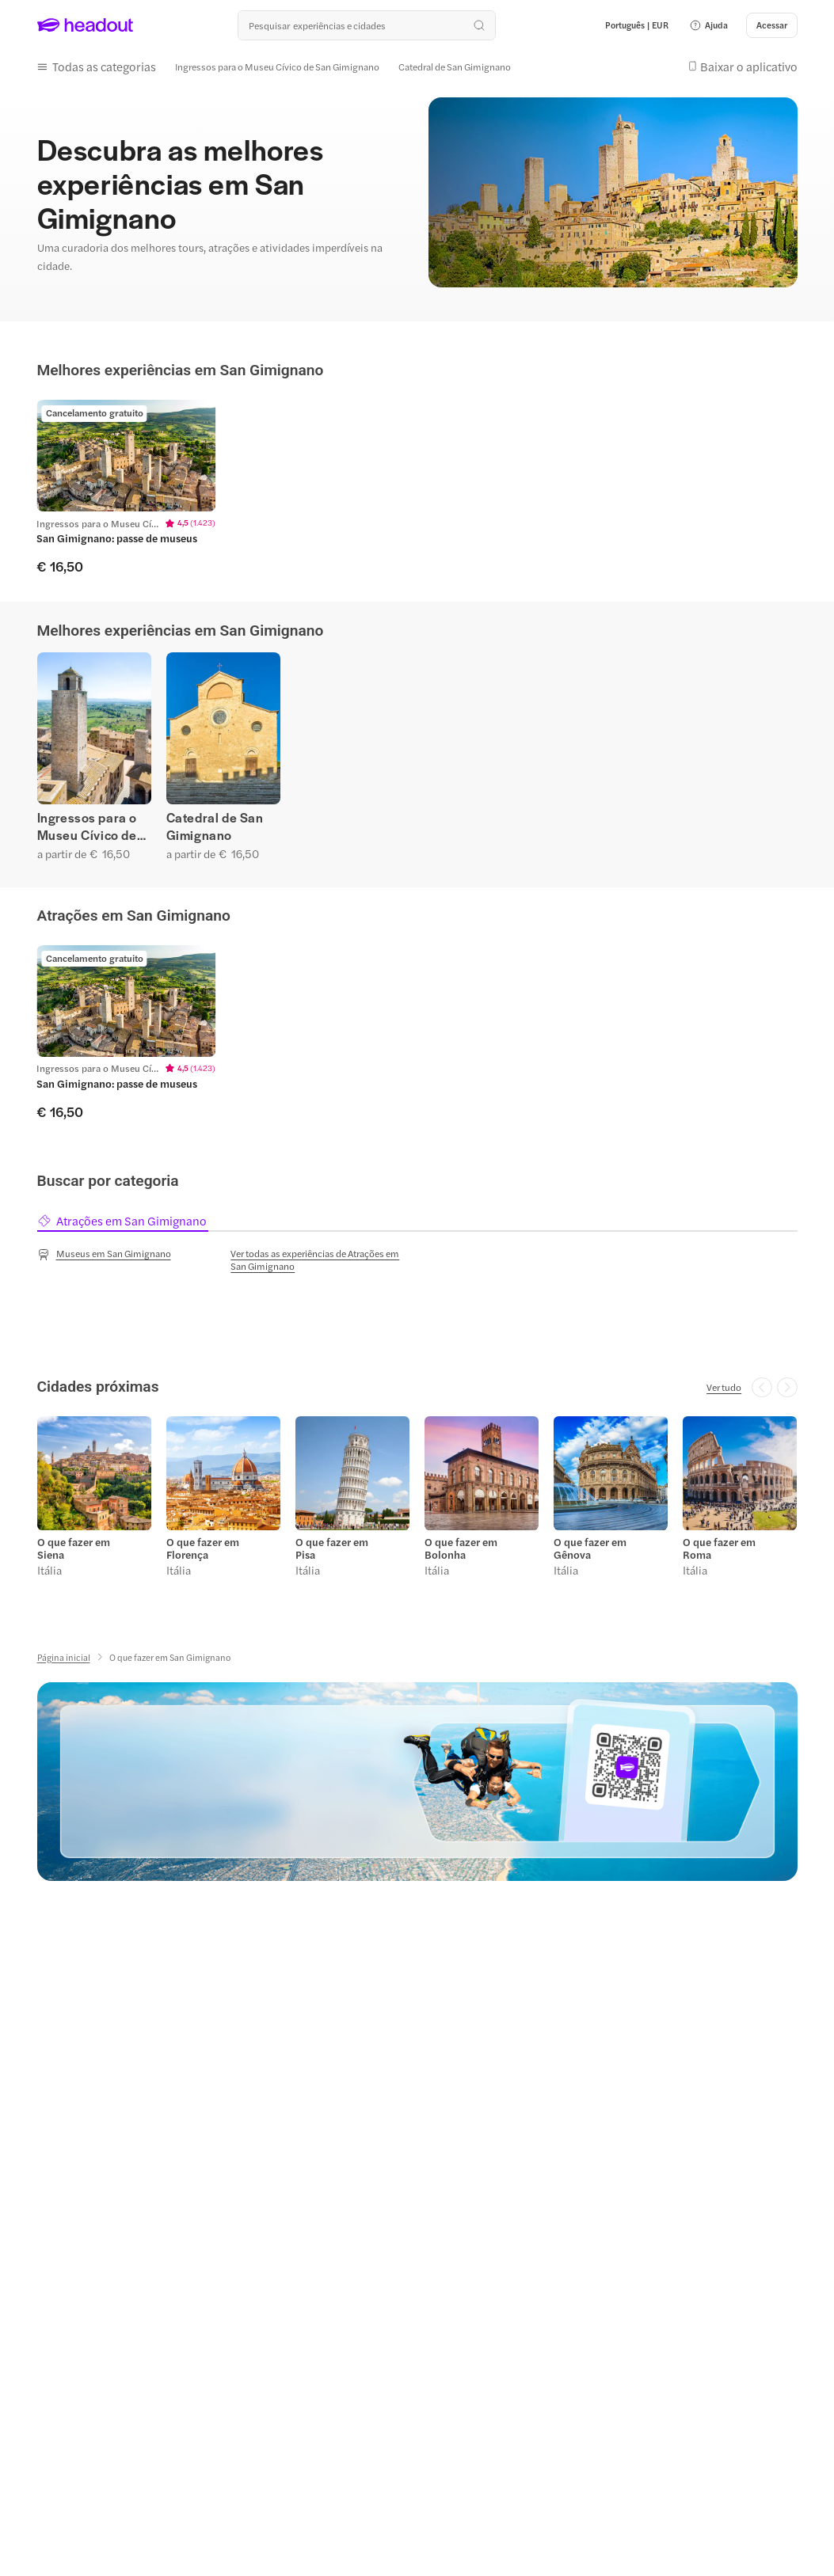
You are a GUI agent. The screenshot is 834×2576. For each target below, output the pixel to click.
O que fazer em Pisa (331, 1548)
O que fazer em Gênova (590, 1548)
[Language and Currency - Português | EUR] (637, 25)
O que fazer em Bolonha (461, 1548)
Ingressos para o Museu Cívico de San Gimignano (87, 826)
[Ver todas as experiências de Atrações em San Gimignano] (319, 1259)
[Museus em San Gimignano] (104, 1254)
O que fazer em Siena (73, 1548)
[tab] (122, 1221)
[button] (708, 25)
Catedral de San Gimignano (215, 826)
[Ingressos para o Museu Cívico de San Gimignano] (277, 66)
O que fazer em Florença (202, 1548)
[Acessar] (772, 25)
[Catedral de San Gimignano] (454, 66)
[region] (417, 487)
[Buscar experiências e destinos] (366, 25)
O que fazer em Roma (719, 1548)
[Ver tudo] (723, 1387)
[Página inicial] (63, 1657)
